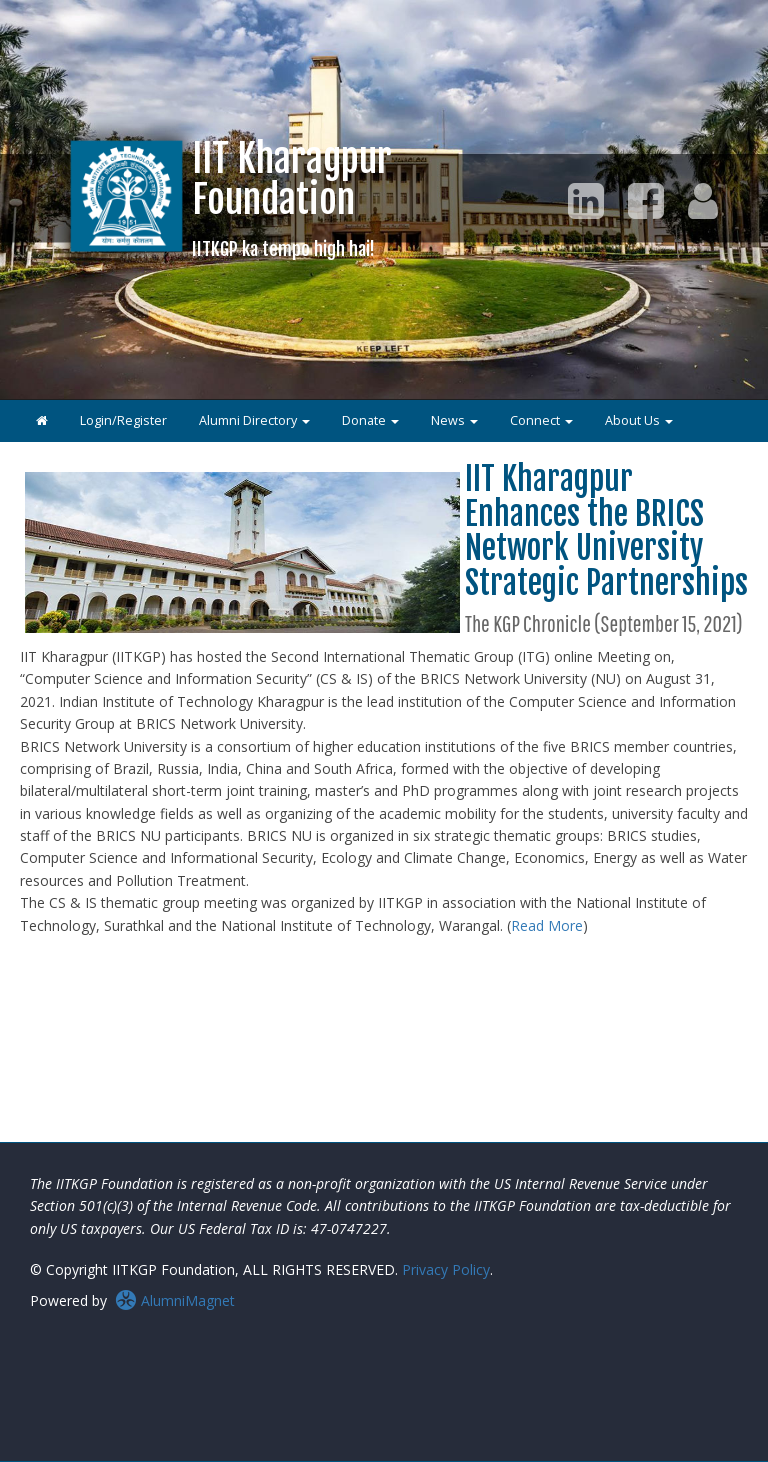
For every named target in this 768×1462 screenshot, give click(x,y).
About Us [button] (639, 420)
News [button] (454, 420)
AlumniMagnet (175, 1300)
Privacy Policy (446, 1269)
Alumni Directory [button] (254, 420)
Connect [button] (541, 420)
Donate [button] (370, 420)
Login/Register (123, 420)
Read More (547, 925)
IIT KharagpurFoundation (292, 197)
